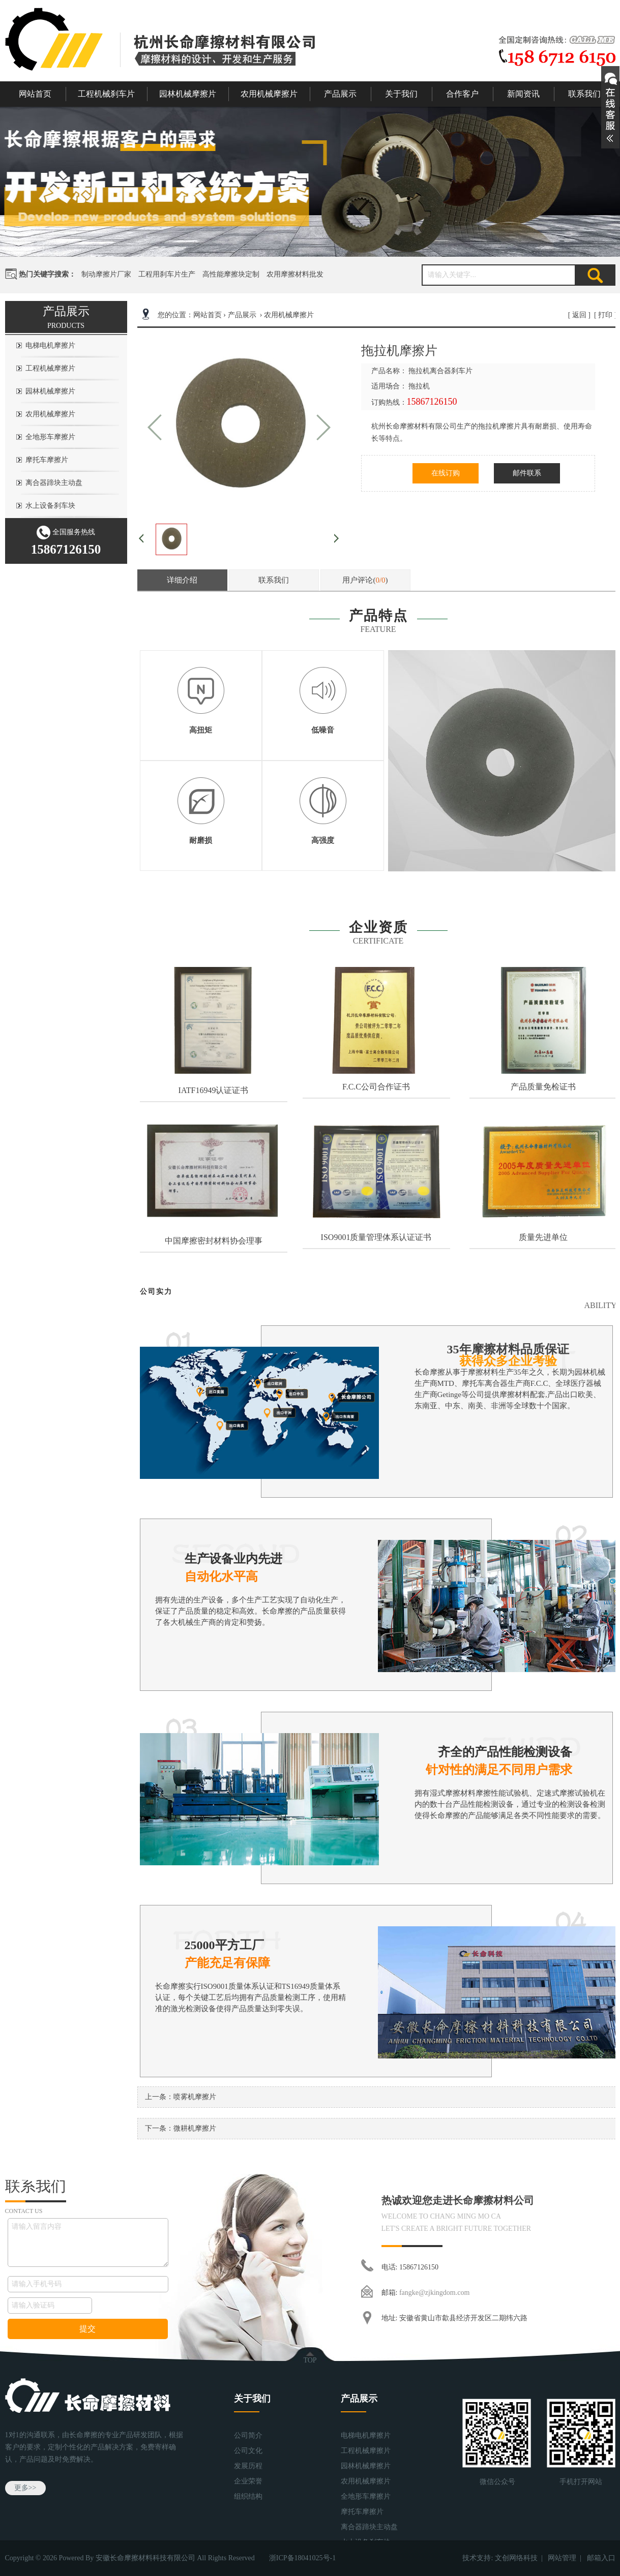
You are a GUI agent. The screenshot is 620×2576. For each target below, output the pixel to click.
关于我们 (401, 93)
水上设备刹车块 (50, 505)
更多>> (25, 2488)
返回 (579, 315)
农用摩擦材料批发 (295, 274)
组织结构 (248, 2496)
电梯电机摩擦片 (50, 345)
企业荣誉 (248, 2481)
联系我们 (584, 93)
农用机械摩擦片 (269, 93)
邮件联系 (527, 473)
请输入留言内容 (88, 2242)
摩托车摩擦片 (46, 460)
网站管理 (562, 2558)
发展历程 (248, 2466)
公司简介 (248, 2435)
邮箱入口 (601, 2558)
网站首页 (35, 93)
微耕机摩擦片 (194, 2128)
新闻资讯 (523, 93)
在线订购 (445, 473)
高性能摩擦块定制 (230, 274)
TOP (309, 2360)
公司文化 (248, 2450)
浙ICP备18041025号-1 (302, 2558)
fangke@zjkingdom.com (434, 2292)
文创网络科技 (516, 2558)
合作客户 (462, 93)
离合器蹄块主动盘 (53, 483)
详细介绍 (182, 580)
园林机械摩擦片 (187, 93)
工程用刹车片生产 (166, 274)
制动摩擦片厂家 (106, 274)
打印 (605, 315)
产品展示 (340, 93)
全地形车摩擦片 (50, 437)
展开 (610, 107)
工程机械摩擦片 (50, 368)
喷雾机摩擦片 (194, 2097)
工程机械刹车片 (106, 93)
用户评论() (365, 580)
